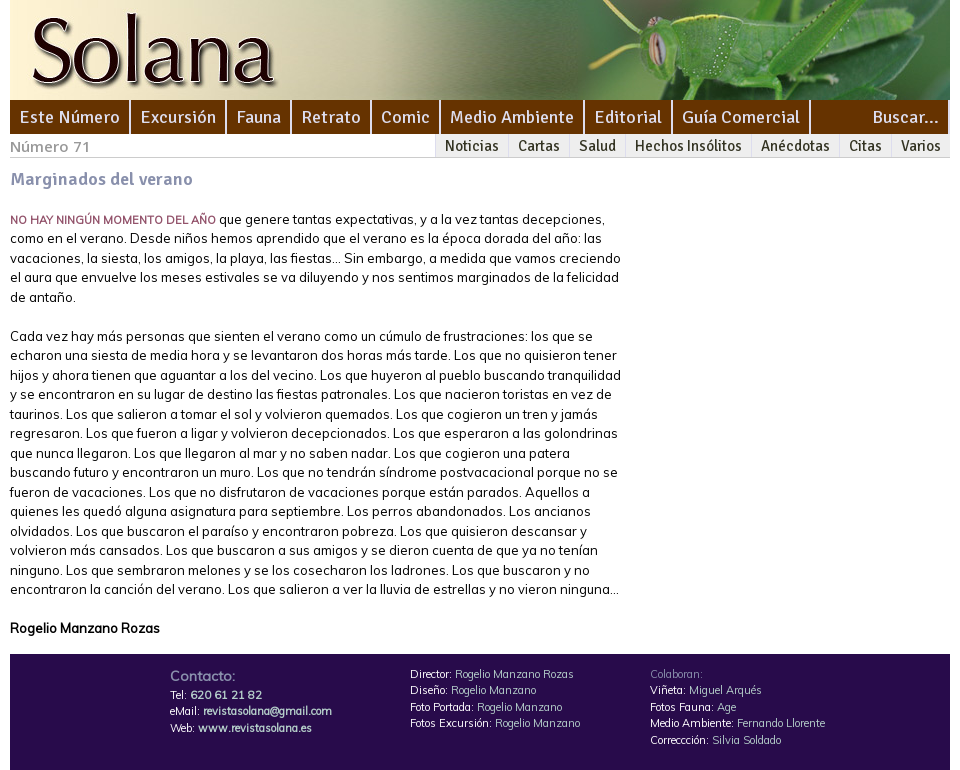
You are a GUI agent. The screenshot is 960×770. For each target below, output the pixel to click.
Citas (865, 146)
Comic (405, 117)
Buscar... (905, 117)
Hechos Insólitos (688, 146)
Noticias (472, 146)
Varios (921, 146)
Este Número (69, 117)
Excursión (178, 117)
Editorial (628, 117)
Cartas (539, 146)
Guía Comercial (741, 117)
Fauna (258, 117)
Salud (597, 146)
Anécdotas (795, 146)
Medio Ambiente (512, 117)
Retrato (331, 117)
